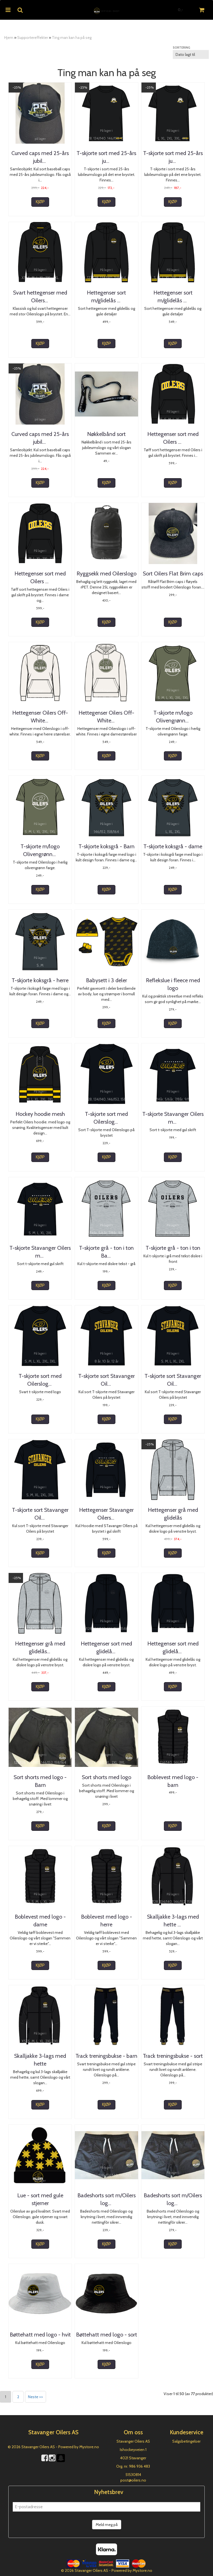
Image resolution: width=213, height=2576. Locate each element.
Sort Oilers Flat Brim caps (173, 573)
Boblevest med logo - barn (172, 1781)
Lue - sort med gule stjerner (40, 2199)
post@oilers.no (133, 2480)
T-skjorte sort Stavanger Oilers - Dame (172, 1380)
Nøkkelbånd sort (106, 434)
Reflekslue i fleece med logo (173, 984)
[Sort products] (191, 54)
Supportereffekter (32, 37)
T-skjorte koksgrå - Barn (106, 846)
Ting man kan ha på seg (72, 37)
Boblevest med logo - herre (106, 1920)
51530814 (133, 2474)
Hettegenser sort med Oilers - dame (173, 438)
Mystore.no (89, 2446)
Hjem (8, 37)
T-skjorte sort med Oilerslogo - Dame (40, 1380)
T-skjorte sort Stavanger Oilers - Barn (106, 1380)
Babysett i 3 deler (106, 980)
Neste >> (35, 2396)
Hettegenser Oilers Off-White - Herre (106, 716)
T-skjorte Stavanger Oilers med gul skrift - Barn (173, 1118)
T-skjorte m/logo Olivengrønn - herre (40, 850)
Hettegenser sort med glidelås (173, 1647)
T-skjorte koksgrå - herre (40, 980)
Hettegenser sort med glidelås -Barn (106, 1647)
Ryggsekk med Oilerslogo (106, 573)
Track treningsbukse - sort (173, 2056)
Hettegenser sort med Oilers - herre (40, 577)
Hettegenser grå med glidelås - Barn (40, 1647)
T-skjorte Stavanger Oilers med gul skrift (40, 1252)
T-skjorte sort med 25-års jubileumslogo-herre (173, 157)
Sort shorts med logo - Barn (40, 1781)
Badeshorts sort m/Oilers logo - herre (173, 2199)
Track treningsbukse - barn (106, 2056)
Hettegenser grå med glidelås (173, 1514)
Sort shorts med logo (106, 1777)
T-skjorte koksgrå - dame (172, 846)
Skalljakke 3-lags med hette (40, 2060)
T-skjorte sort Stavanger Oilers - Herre (40, 1514)
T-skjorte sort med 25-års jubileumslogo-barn (106, 157)
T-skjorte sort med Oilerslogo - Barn (106, 1118)
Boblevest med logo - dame (40, 1920)
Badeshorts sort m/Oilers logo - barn (106, 2199)
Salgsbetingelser (186, 2441)
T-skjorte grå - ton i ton (173, 1248)
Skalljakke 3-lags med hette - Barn (173, 1920)
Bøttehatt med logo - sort (106, 2334)
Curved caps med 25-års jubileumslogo (40, 438)
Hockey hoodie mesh (40, 1114)
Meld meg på (107, 2524)
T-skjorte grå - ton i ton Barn (106, 1252)
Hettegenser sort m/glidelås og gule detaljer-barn (106, 300)
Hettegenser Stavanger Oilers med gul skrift (106, 1514)
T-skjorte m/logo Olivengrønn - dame (173, 716)
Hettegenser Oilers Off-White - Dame (40, 716)
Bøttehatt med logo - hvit (40, 2334)
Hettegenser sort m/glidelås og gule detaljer (172, 300)
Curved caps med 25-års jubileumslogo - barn (40, 157)
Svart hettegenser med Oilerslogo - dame (40, 296)
